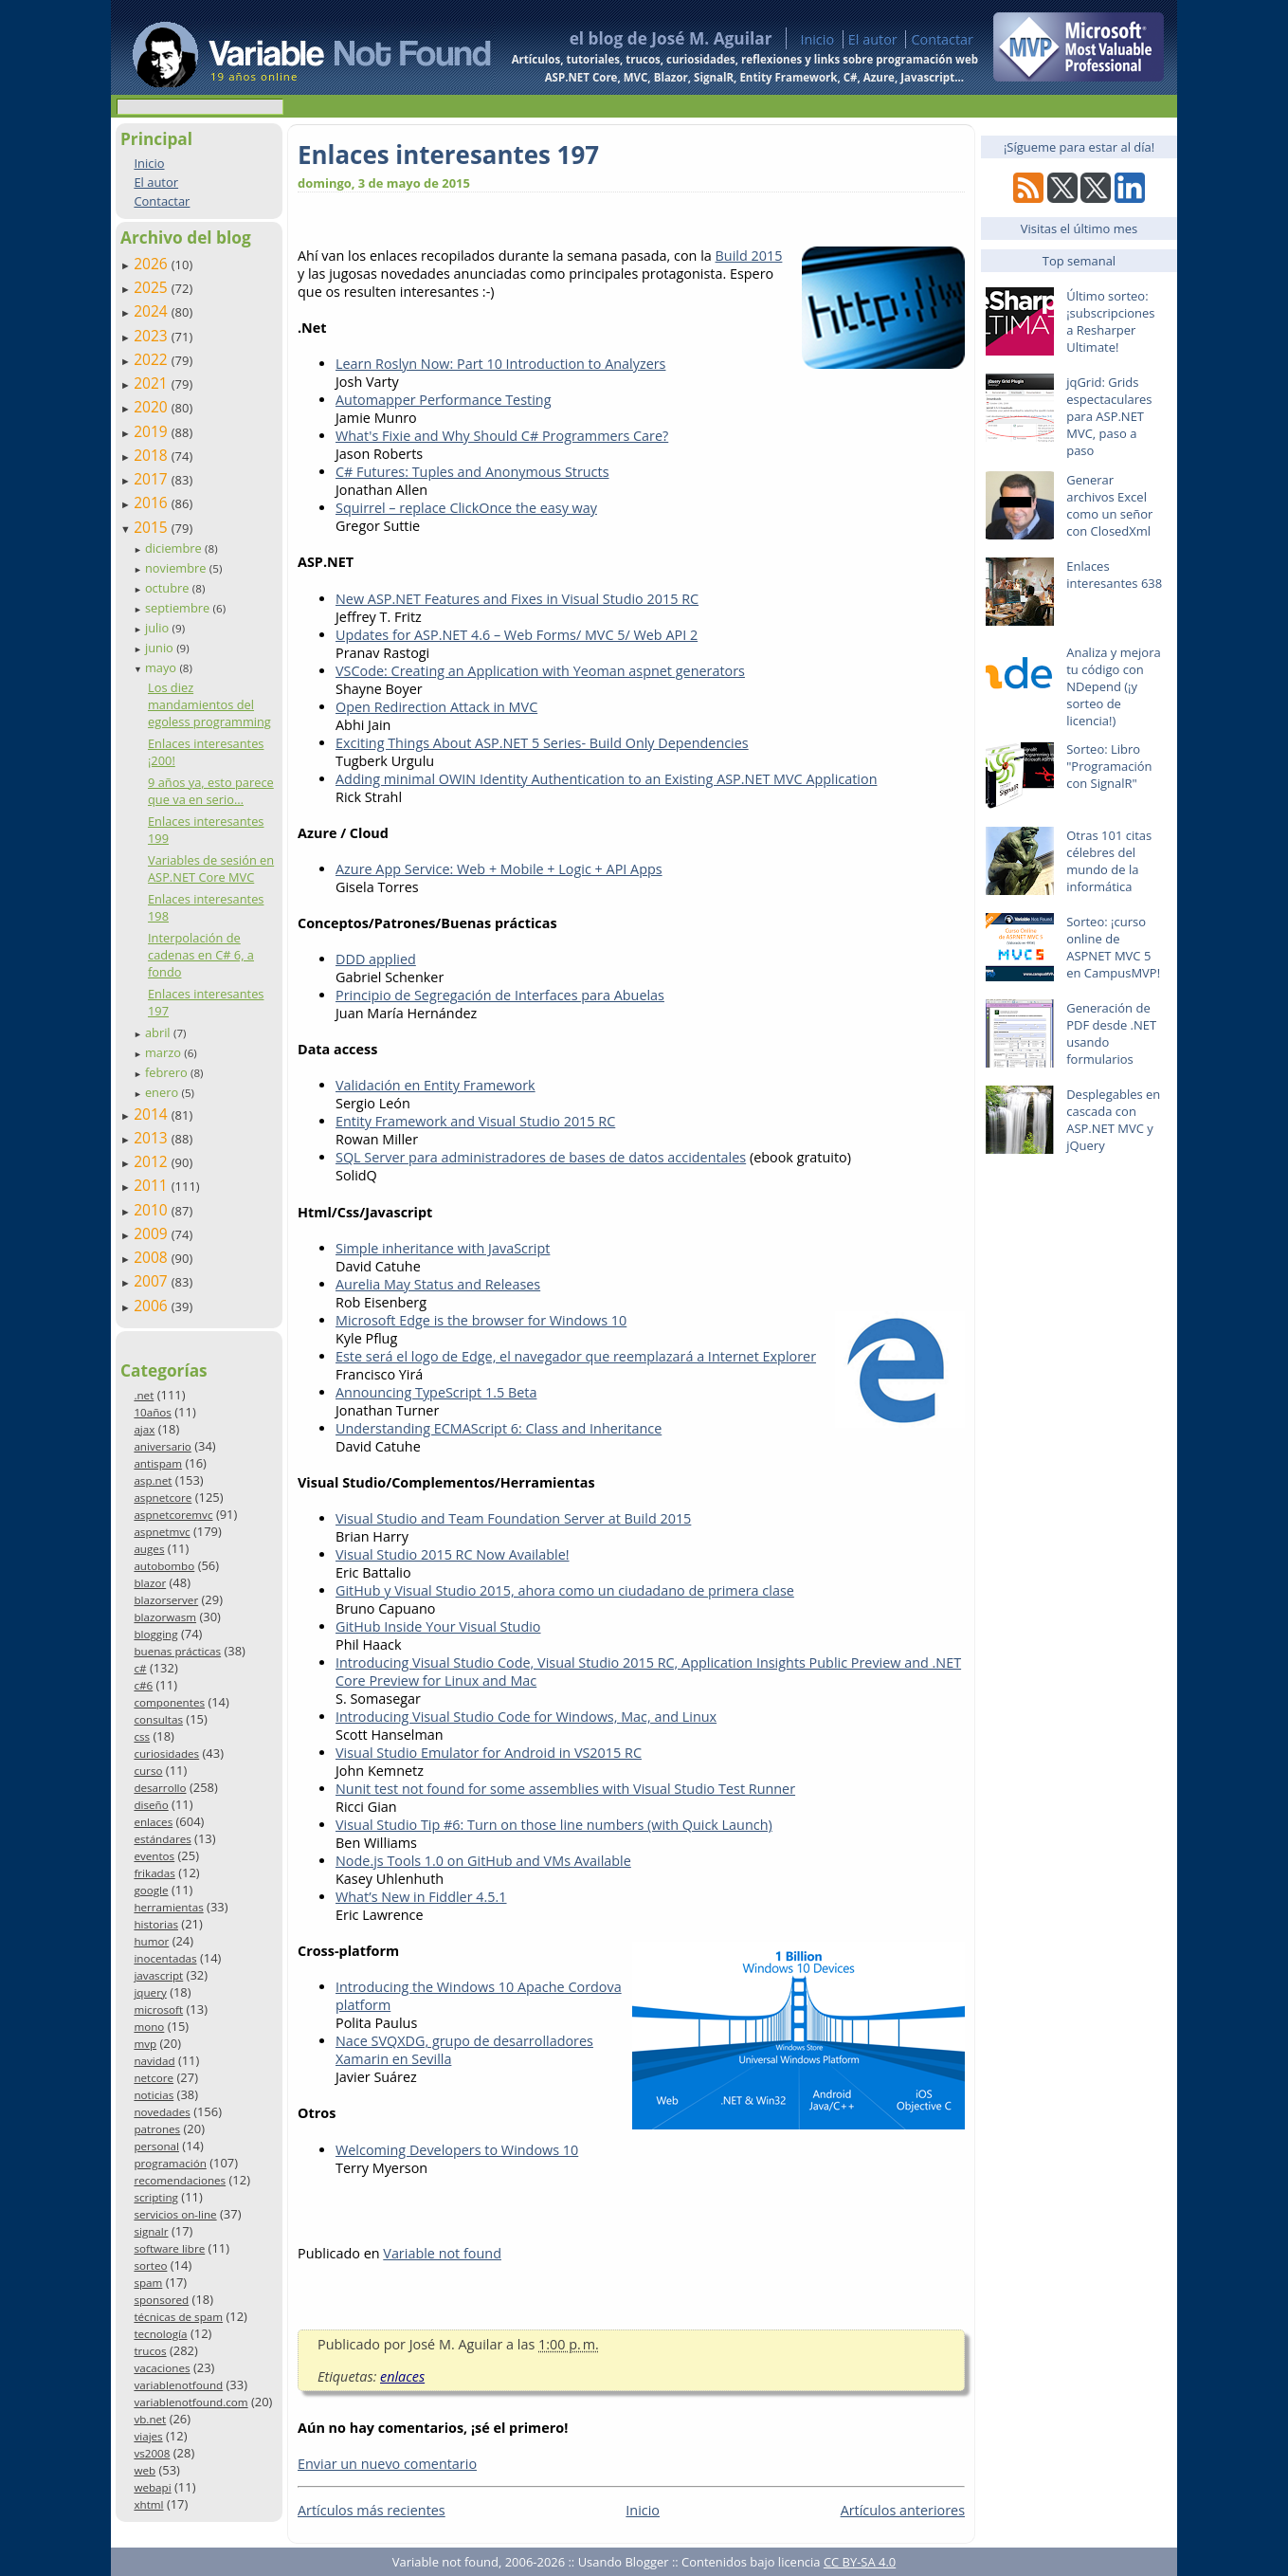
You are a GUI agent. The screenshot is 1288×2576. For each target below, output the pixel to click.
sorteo (150, 2265)
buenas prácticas (177, 1651)
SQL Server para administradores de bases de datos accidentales (541, 1157)
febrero (167, 1072)
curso (148, 1770)
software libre (169, 2248)
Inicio (817, 39)
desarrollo (160, 1788)
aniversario (162, 1446)
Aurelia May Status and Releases (438, 1284)
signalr (151, 2231)
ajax (144, 1429)
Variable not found (442, 2253)
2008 (153, 1257)
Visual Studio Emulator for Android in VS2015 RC (489, 1753)
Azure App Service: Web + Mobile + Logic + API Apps (499, 869)
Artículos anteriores (903, 2510)
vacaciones (162, 2368)
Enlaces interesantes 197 (448, 154)
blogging (155, 1634)
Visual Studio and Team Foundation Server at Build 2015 (513, 1518)
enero (163, 1092)
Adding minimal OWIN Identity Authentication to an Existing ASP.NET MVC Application (607, 779)
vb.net (150, 2419)
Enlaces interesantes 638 (1114, 574)
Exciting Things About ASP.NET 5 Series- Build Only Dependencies (542, 743)
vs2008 (152, 2453)
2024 (153, 311)
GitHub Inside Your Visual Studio (438, 1626)
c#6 (143, 1685)
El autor (873, 39)
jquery (150, 1992)
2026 (153, 263)
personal (156, 2146)
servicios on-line (175, 2214)
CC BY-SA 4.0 (860, 2561)
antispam (158, 1463)
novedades (162, 2112)
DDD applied (376, 959)
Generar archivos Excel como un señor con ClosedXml (1109, 505)
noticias (153, 2095)
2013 (153, 1137)
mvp (145, 2044)
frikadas (154, 1873)
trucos (150, 2351)
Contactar (942, 39)
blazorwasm (165, 1617)
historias (156, 1924)
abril (159, 1032)
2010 (153, 1209)
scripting (156, 2197)
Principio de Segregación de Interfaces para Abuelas (500, 995)
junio (160, 647)
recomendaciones (180, 2180)
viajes (148, 2436)
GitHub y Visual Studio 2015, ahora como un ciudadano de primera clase (565, 1590)
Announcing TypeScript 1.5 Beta (436, 1392)
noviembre (177, 567)
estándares (162, 1839)
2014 (153, 1114)
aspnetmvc (162, 1532)
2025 (153, 287)
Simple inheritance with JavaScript (443, 1248)
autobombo (164, 1566)
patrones (157, 2129)
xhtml (148, 2504)
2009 (153, 1233)
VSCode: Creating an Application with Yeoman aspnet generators (540, 671)
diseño (151, 1805)
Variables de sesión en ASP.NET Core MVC (211, 868)
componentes (169, 1702)
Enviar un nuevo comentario (387, 2464)
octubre (168, 587)
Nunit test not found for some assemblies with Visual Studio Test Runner (565, 1789)
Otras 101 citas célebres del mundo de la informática (1109, 861)
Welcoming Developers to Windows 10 (457, 2150)
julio (158, 627)
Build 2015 (749, 256)
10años (153, 1412)
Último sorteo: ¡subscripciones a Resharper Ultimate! (1110, 321)
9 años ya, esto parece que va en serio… (211, 791)
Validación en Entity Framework (435, 1085)
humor (151, 1941)
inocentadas (165, 1958)
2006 (153, 1305)
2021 (153, 383)
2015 (153, 527)
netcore (153, 2078)
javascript (158, 1975)
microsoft (158, 2009)
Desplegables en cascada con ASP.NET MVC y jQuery (1113, 1120)
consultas (158, 1719)
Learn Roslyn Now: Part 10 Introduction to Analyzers (500, 364)
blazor (150, 1583)
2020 (153, 406)
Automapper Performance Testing (443, 400)
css (142, 1736)
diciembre (175, 548)
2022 (153, 359)
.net (144, 1395)
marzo (164, 1052)
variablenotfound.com (190, 2402)
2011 (153, 1185)
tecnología (160, 2334)
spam (148, 2282)
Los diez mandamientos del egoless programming (209, 704)
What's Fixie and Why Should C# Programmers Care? (502, 436)
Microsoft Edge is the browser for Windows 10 (481, 1320)
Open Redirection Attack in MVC (436, 707)
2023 (153, 335)
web (144, 2470)
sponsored (161, 2300)
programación (170, 2163)
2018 (153, 455)
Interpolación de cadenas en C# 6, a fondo (201, 954)
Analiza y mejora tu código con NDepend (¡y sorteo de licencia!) (1113, 686)
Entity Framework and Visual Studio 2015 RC (475, 1121)
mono (149, 2026)
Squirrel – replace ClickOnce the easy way (466, 508)
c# (140, 1668)
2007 (153, 1280)
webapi (152, 2487)
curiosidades (166, 1753)
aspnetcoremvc (173, 1514)
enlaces (153, 1822)
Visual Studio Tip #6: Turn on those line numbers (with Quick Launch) (554, 1825)
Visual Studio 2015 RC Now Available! (453, 1554)
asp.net (153, 1480)
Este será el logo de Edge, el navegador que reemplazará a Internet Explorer (576, 1356)
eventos (154, 1856)
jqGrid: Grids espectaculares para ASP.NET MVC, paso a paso (1109, 416)
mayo (162, 667)
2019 (153, 431)
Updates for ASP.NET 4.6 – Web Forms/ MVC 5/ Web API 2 (517, 635)
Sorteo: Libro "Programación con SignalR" (1109, 766)
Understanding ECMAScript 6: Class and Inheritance (499, 1428)
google (151, 1890)
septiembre (179, 607)
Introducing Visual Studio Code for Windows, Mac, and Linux (526, 1717)
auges (149, 1549)
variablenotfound (178, 2385)
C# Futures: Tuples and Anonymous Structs (472, 472)
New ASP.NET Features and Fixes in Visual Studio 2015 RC (517, 599)
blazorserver (166, 1600)
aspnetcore (162, 1497)
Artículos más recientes (371, 2510)
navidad (154, 2061)
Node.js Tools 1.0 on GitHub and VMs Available (483, 1861)
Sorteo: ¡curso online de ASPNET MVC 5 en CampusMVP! (1113, 947)
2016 (153, 502)
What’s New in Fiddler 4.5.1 (421, 1897)
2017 (153, 478)
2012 (153, 1161)
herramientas (168, 1907)
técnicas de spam (178, 2317)
